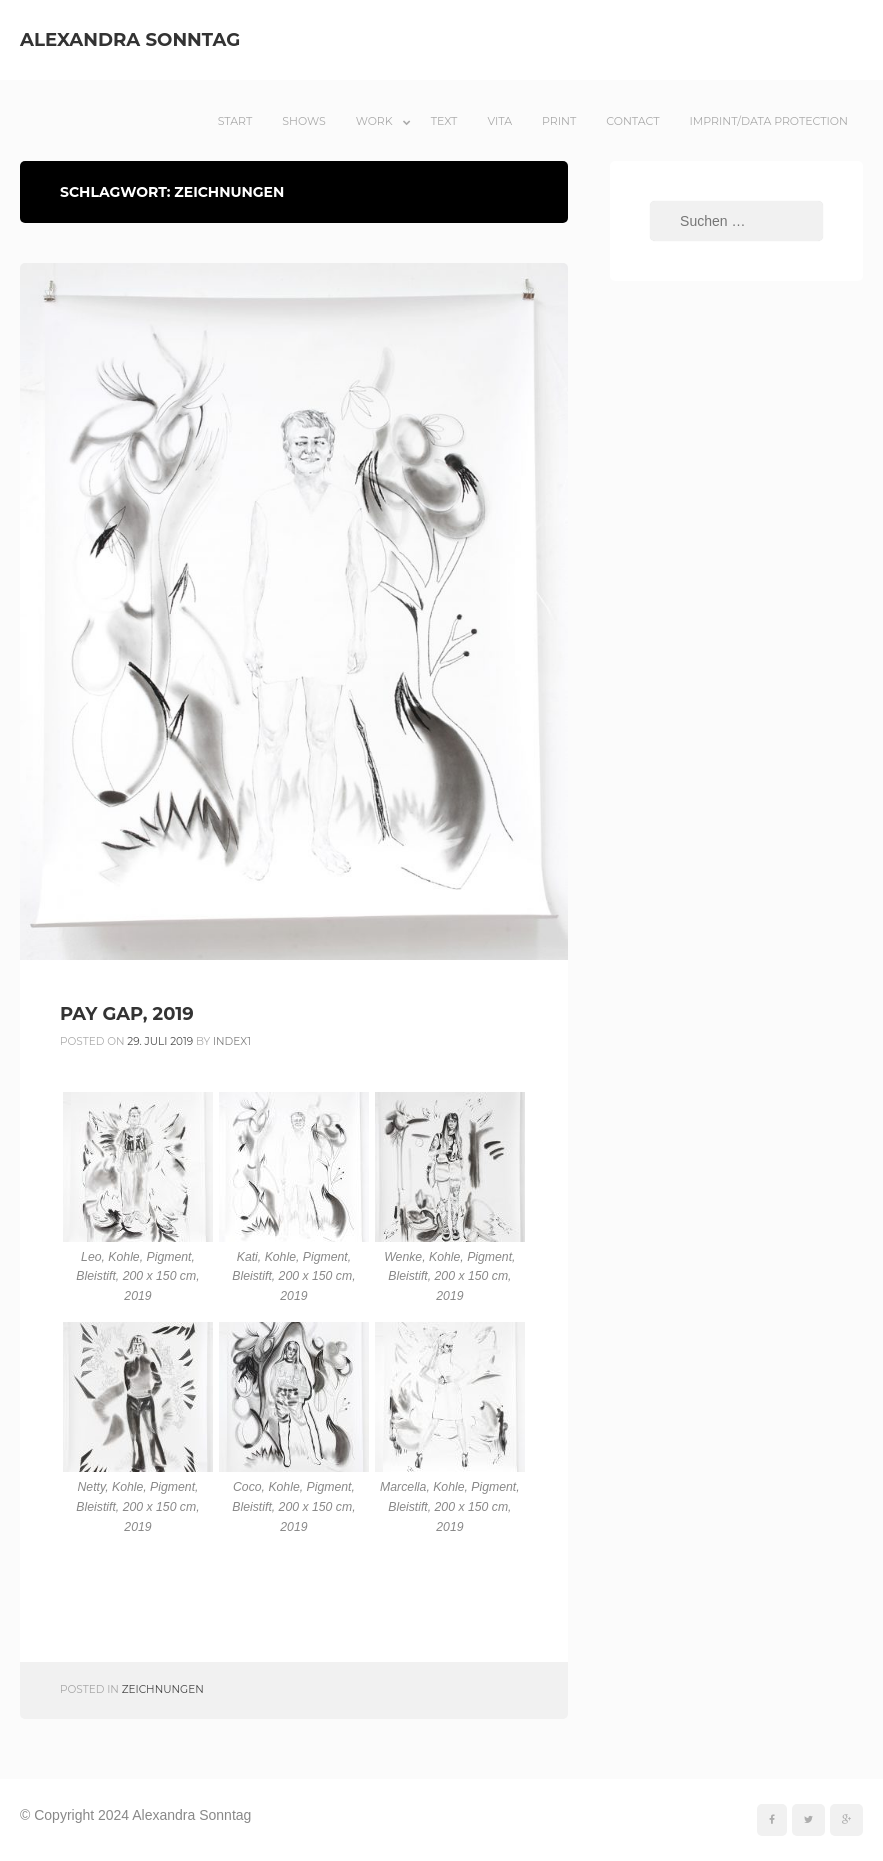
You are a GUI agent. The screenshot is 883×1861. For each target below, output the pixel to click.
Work (374, 121)
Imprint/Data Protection (768, 121)
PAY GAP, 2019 (127, 1014)
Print (559, 121)
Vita (499, 121)
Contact (632, 121)
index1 (232, 1041)
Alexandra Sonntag (130, 39)
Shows (303, 121)
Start (235, 121)
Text (444, 121)
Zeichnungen (163, 1689)
